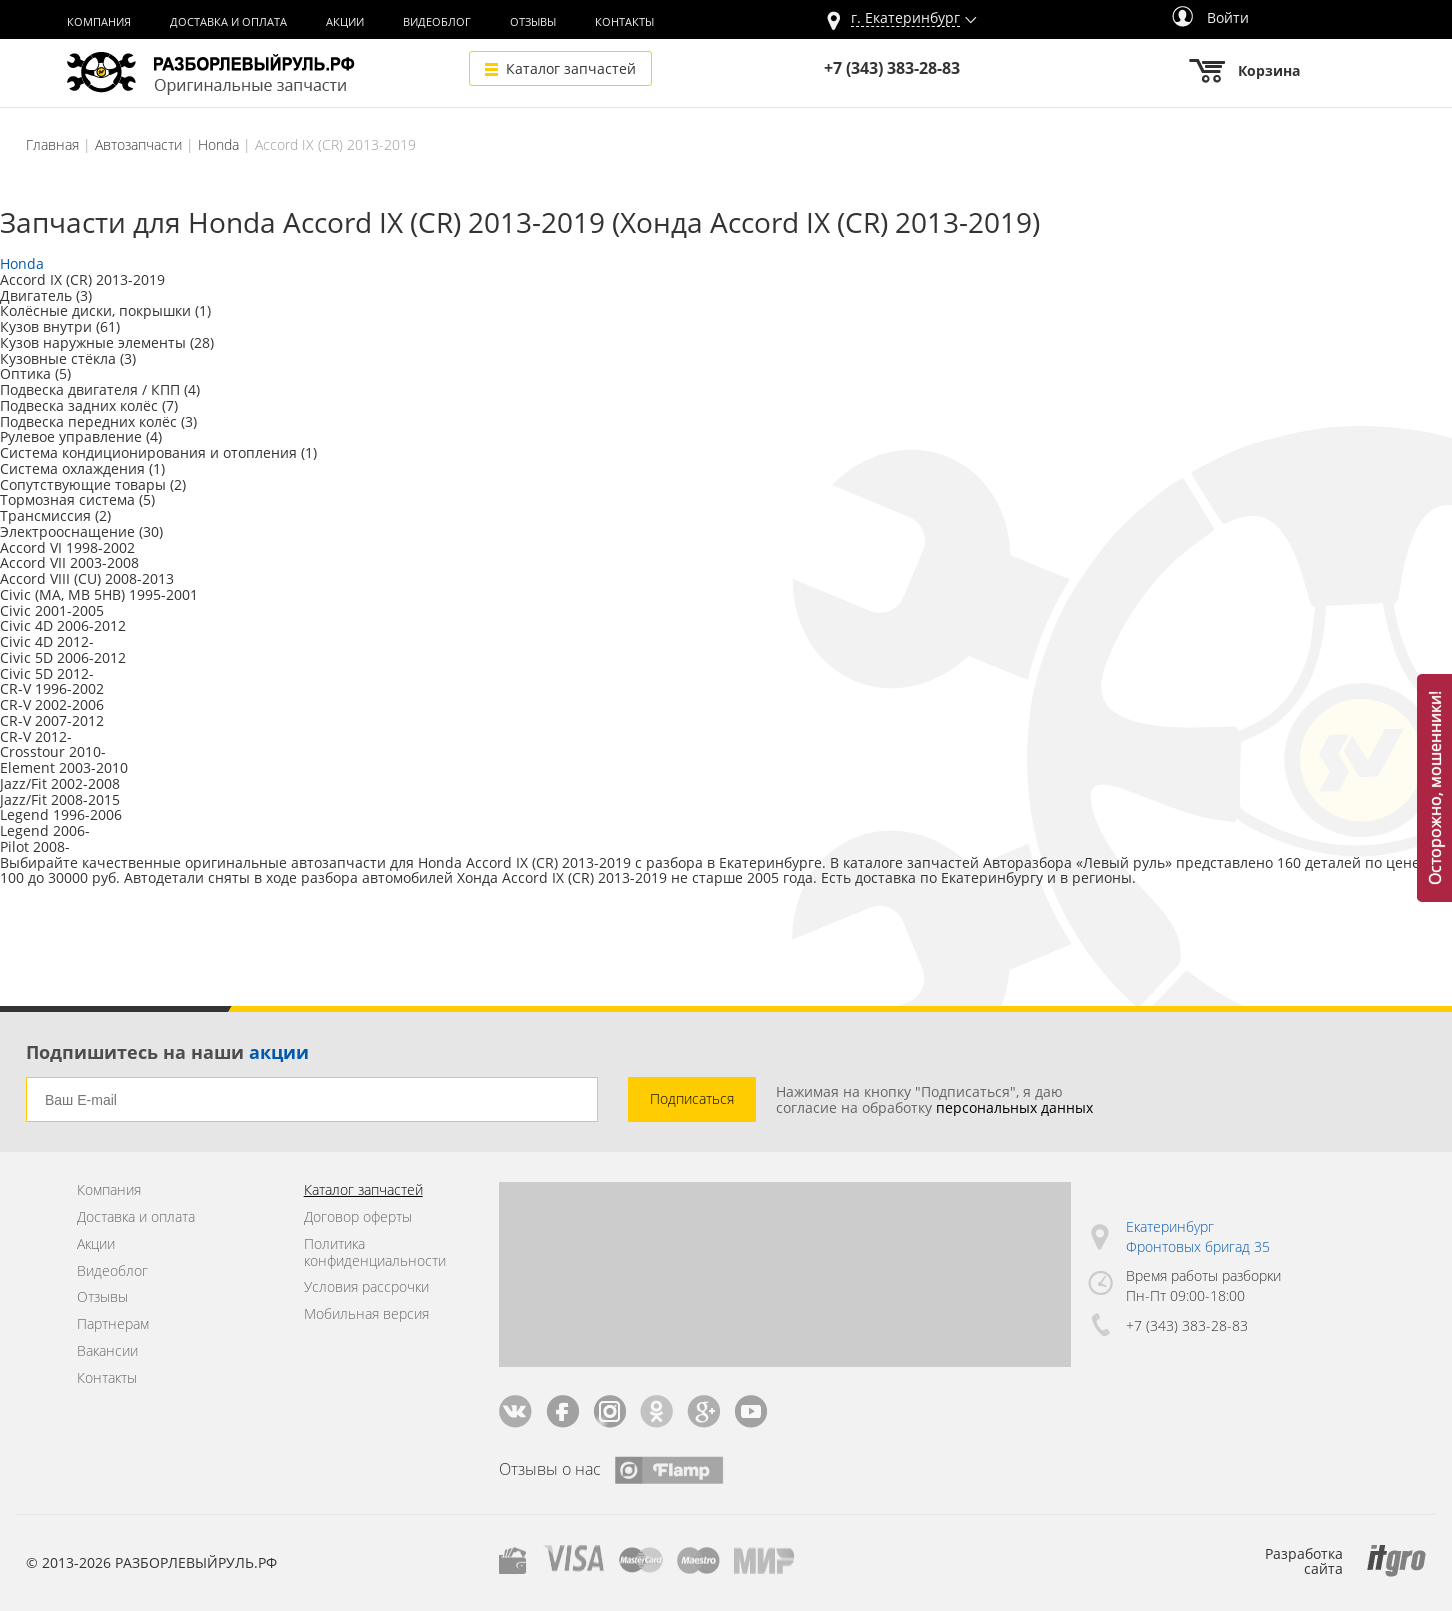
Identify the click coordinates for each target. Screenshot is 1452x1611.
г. (905, 18)
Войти (1210, 17)
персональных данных (1014, 1107)
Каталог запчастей (571, 68)
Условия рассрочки (366, 1287)
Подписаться (692, 1098)
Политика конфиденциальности (375, 1253)
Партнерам (113, 1324)
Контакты (624, 22)
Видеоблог (437, 22)
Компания (99, 22)
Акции (345, 22)
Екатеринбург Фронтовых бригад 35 (1198, 1236)
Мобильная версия (366, 1314)
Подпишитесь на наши (167, 1052)
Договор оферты (358, 1217)
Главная (52, 144)
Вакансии (107, 1351)
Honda (218, 144)
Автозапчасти (138, 144)
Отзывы (533, 22)
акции (279, 1052)
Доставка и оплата (228, 22)
